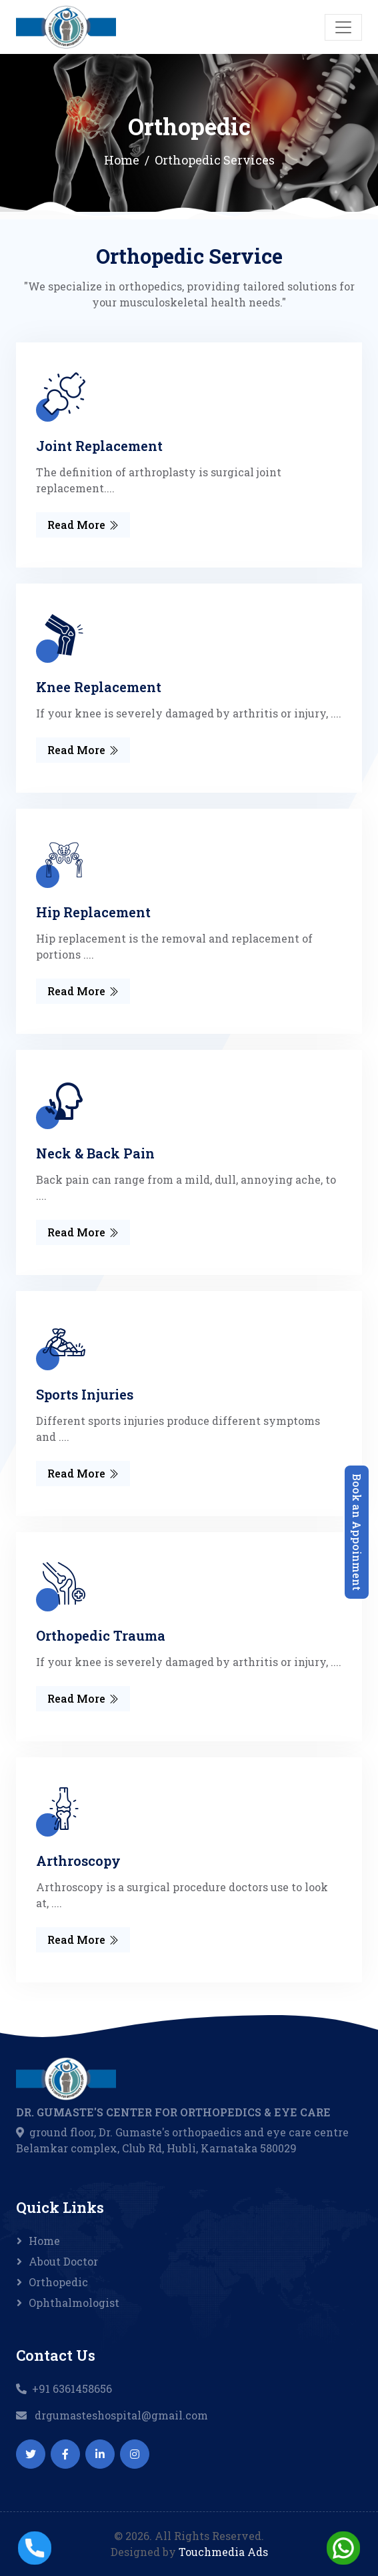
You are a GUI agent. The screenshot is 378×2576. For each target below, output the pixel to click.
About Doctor (63, 2261)
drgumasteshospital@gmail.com (121, 2415)
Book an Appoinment (357, 1532)
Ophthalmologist (74, 2303)
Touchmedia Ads (223, 2552)
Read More (83, 525)
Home (121, 160)
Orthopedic (58, 2282)
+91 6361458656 (72, 2388)
